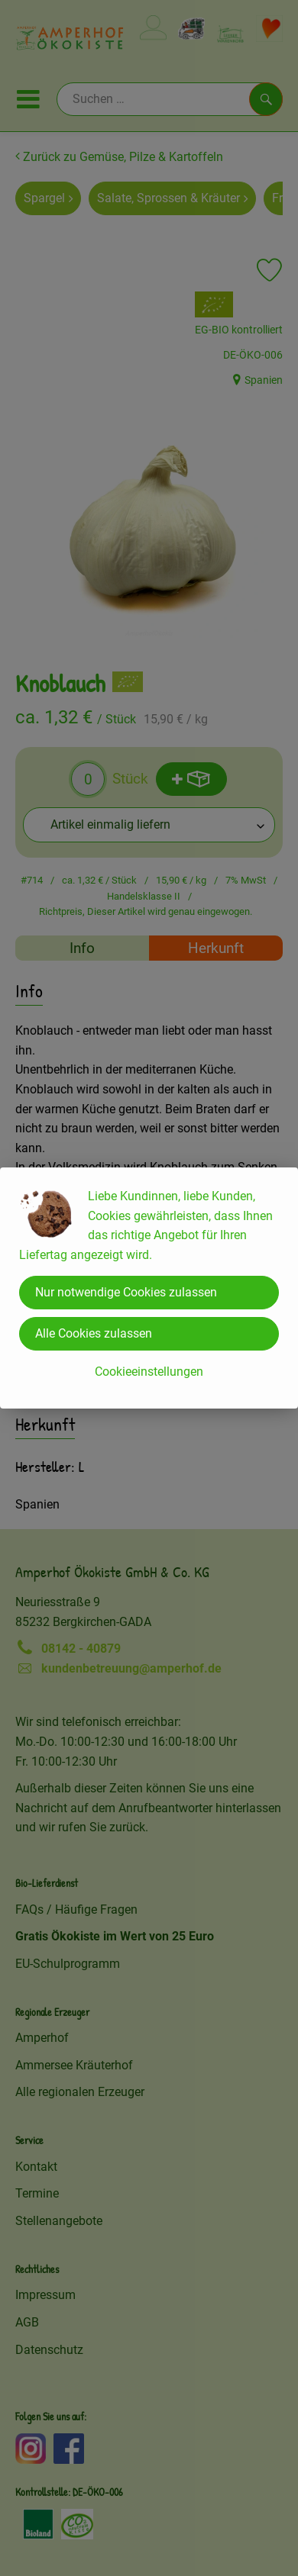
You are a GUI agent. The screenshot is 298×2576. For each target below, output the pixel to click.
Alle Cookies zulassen (93, 1333)
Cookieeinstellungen (149, 1371)
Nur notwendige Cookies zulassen (126, 1292)
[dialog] (149, 1288)
